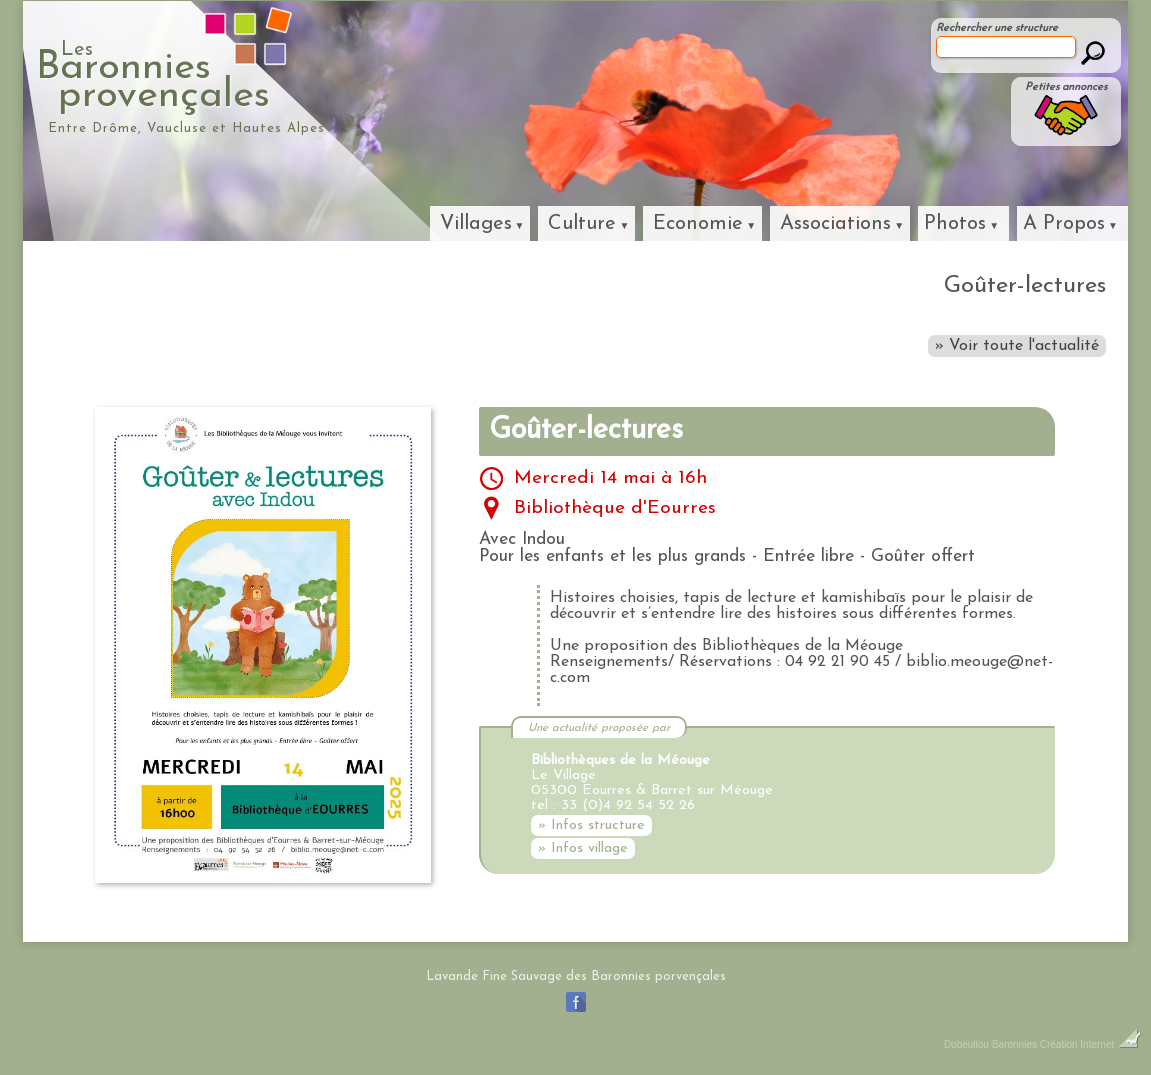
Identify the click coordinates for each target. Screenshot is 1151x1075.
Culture (582, 224)
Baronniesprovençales (244, 76)
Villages (476, 224)
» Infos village (583, 848)
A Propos (1064, 224)
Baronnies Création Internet (1066, 1044)
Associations (835, 224)
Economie (698, 224)
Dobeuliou (966, 1044)
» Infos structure (591, 825)
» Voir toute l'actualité (1017, 346)
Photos (955, 224)
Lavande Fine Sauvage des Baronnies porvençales (576, 976)
